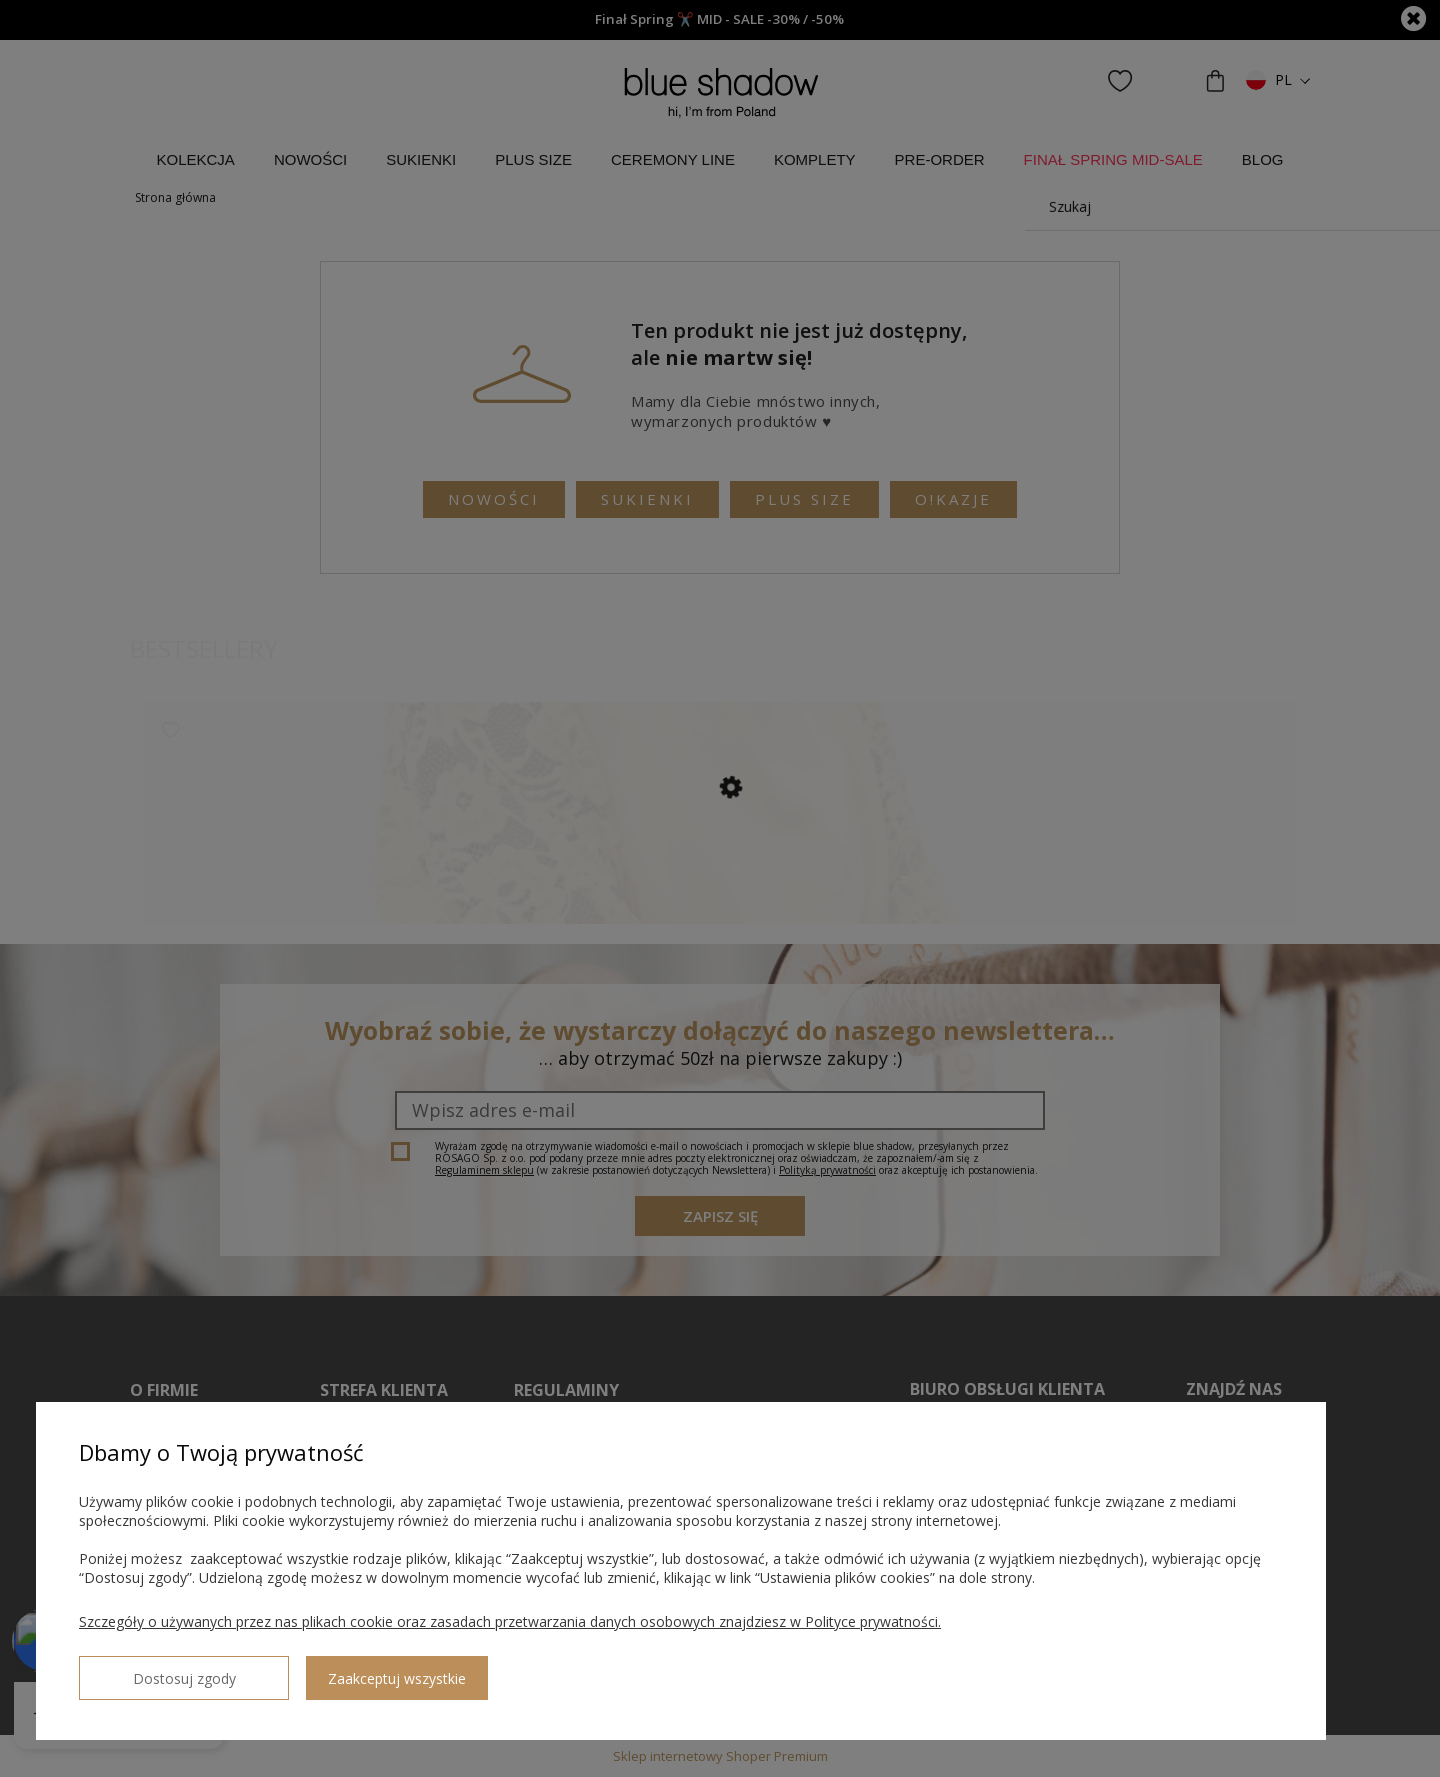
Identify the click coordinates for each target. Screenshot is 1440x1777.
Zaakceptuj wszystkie (331, 1670)
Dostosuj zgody (151, 1670)
